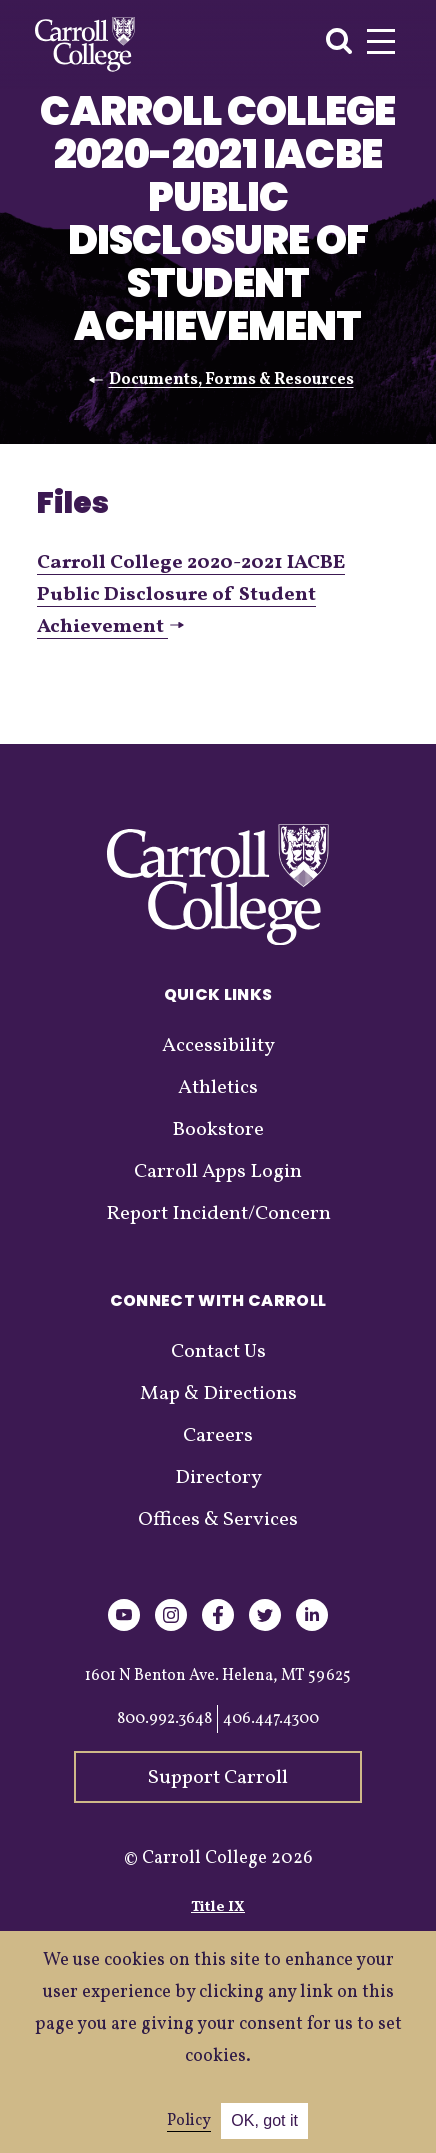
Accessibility (218, 1046)
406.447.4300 (271, 1719)
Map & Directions (218, 1394)
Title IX (218, 1907)
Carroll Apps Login (218, 1172)
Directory (218, 1478)
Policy (189, 2121)
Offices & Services (218, 1520)
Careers (218, 1436)
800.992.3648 (164, 1719)
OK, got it (264, 2120)
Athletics (218, 1088)
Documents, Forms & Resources (231, 380)
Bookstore (218, 1130)
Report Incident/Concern (218, 1214)
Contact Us (218, 1352)
